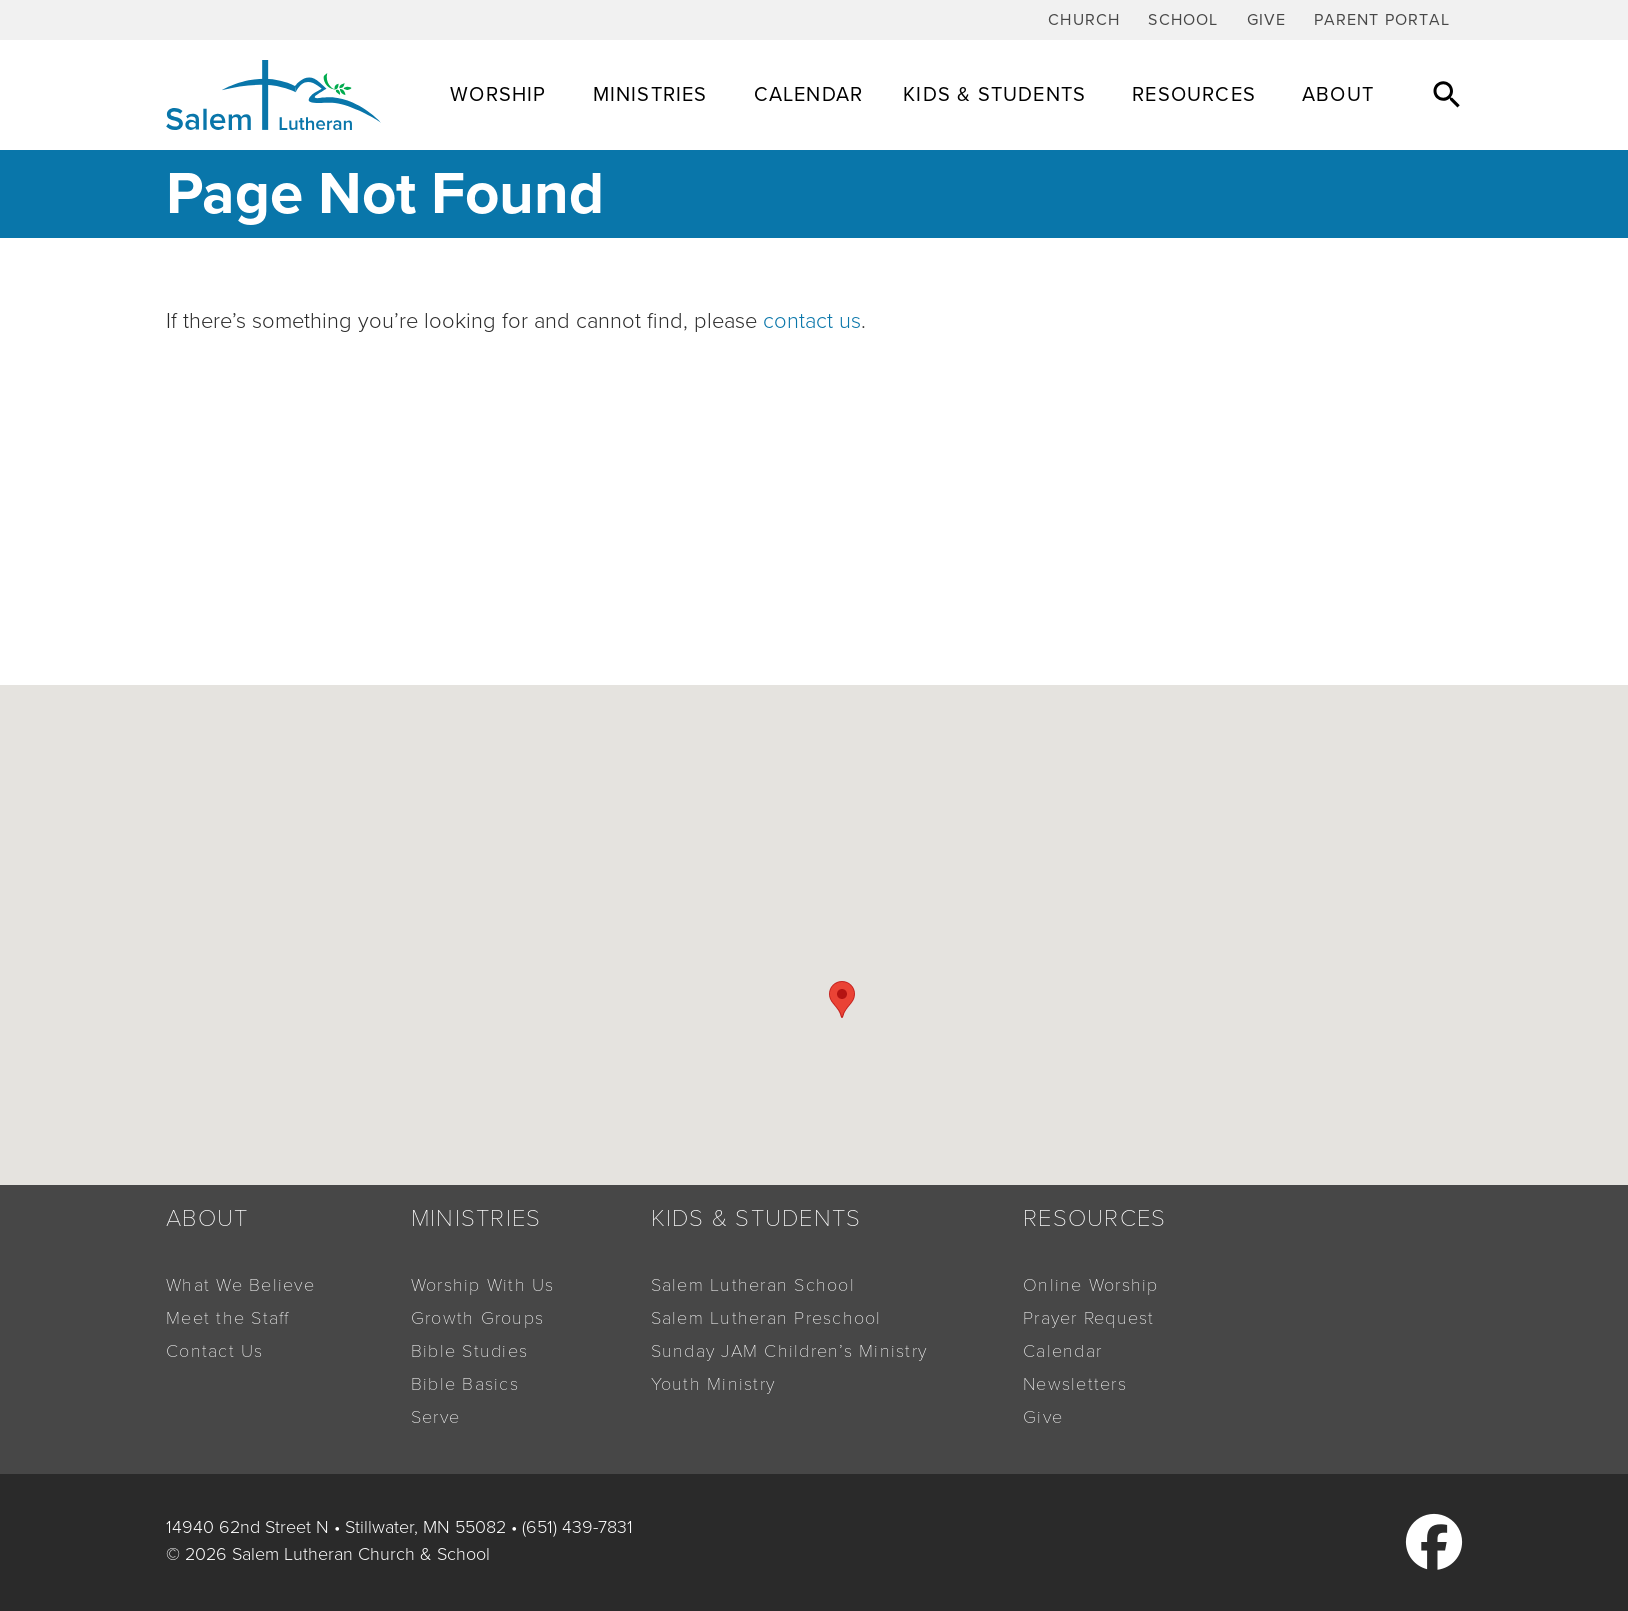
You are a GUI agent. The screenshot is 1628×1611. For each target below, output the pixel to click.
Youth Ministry (713, 1384)
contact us (812, 321)
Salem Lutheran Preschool (766, 1318)
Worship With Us (483, 1285)
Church (1084, 20)
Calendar (809, 95)
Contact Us (215, 1351)
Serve (435, 1417)
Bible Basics (465, 1384)
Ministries (653, 95)
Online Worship (1091, 1285)
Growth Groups (477, 1318)
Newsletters (1075, 1384)
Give (1267, 20)
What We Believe (240, 1285)
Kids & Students (997, 95)
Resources (1197, 95)
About (1341, 95)
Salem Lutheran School (753, 1285)
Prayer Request (1089, 1318)
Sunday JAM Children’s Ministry (789, 1351)
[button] (1447, 94)
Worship (501, 95)
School (1183, 20)
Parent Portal (1382, 20)
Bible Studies (469, 1351)
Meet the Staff (228, 1318)
